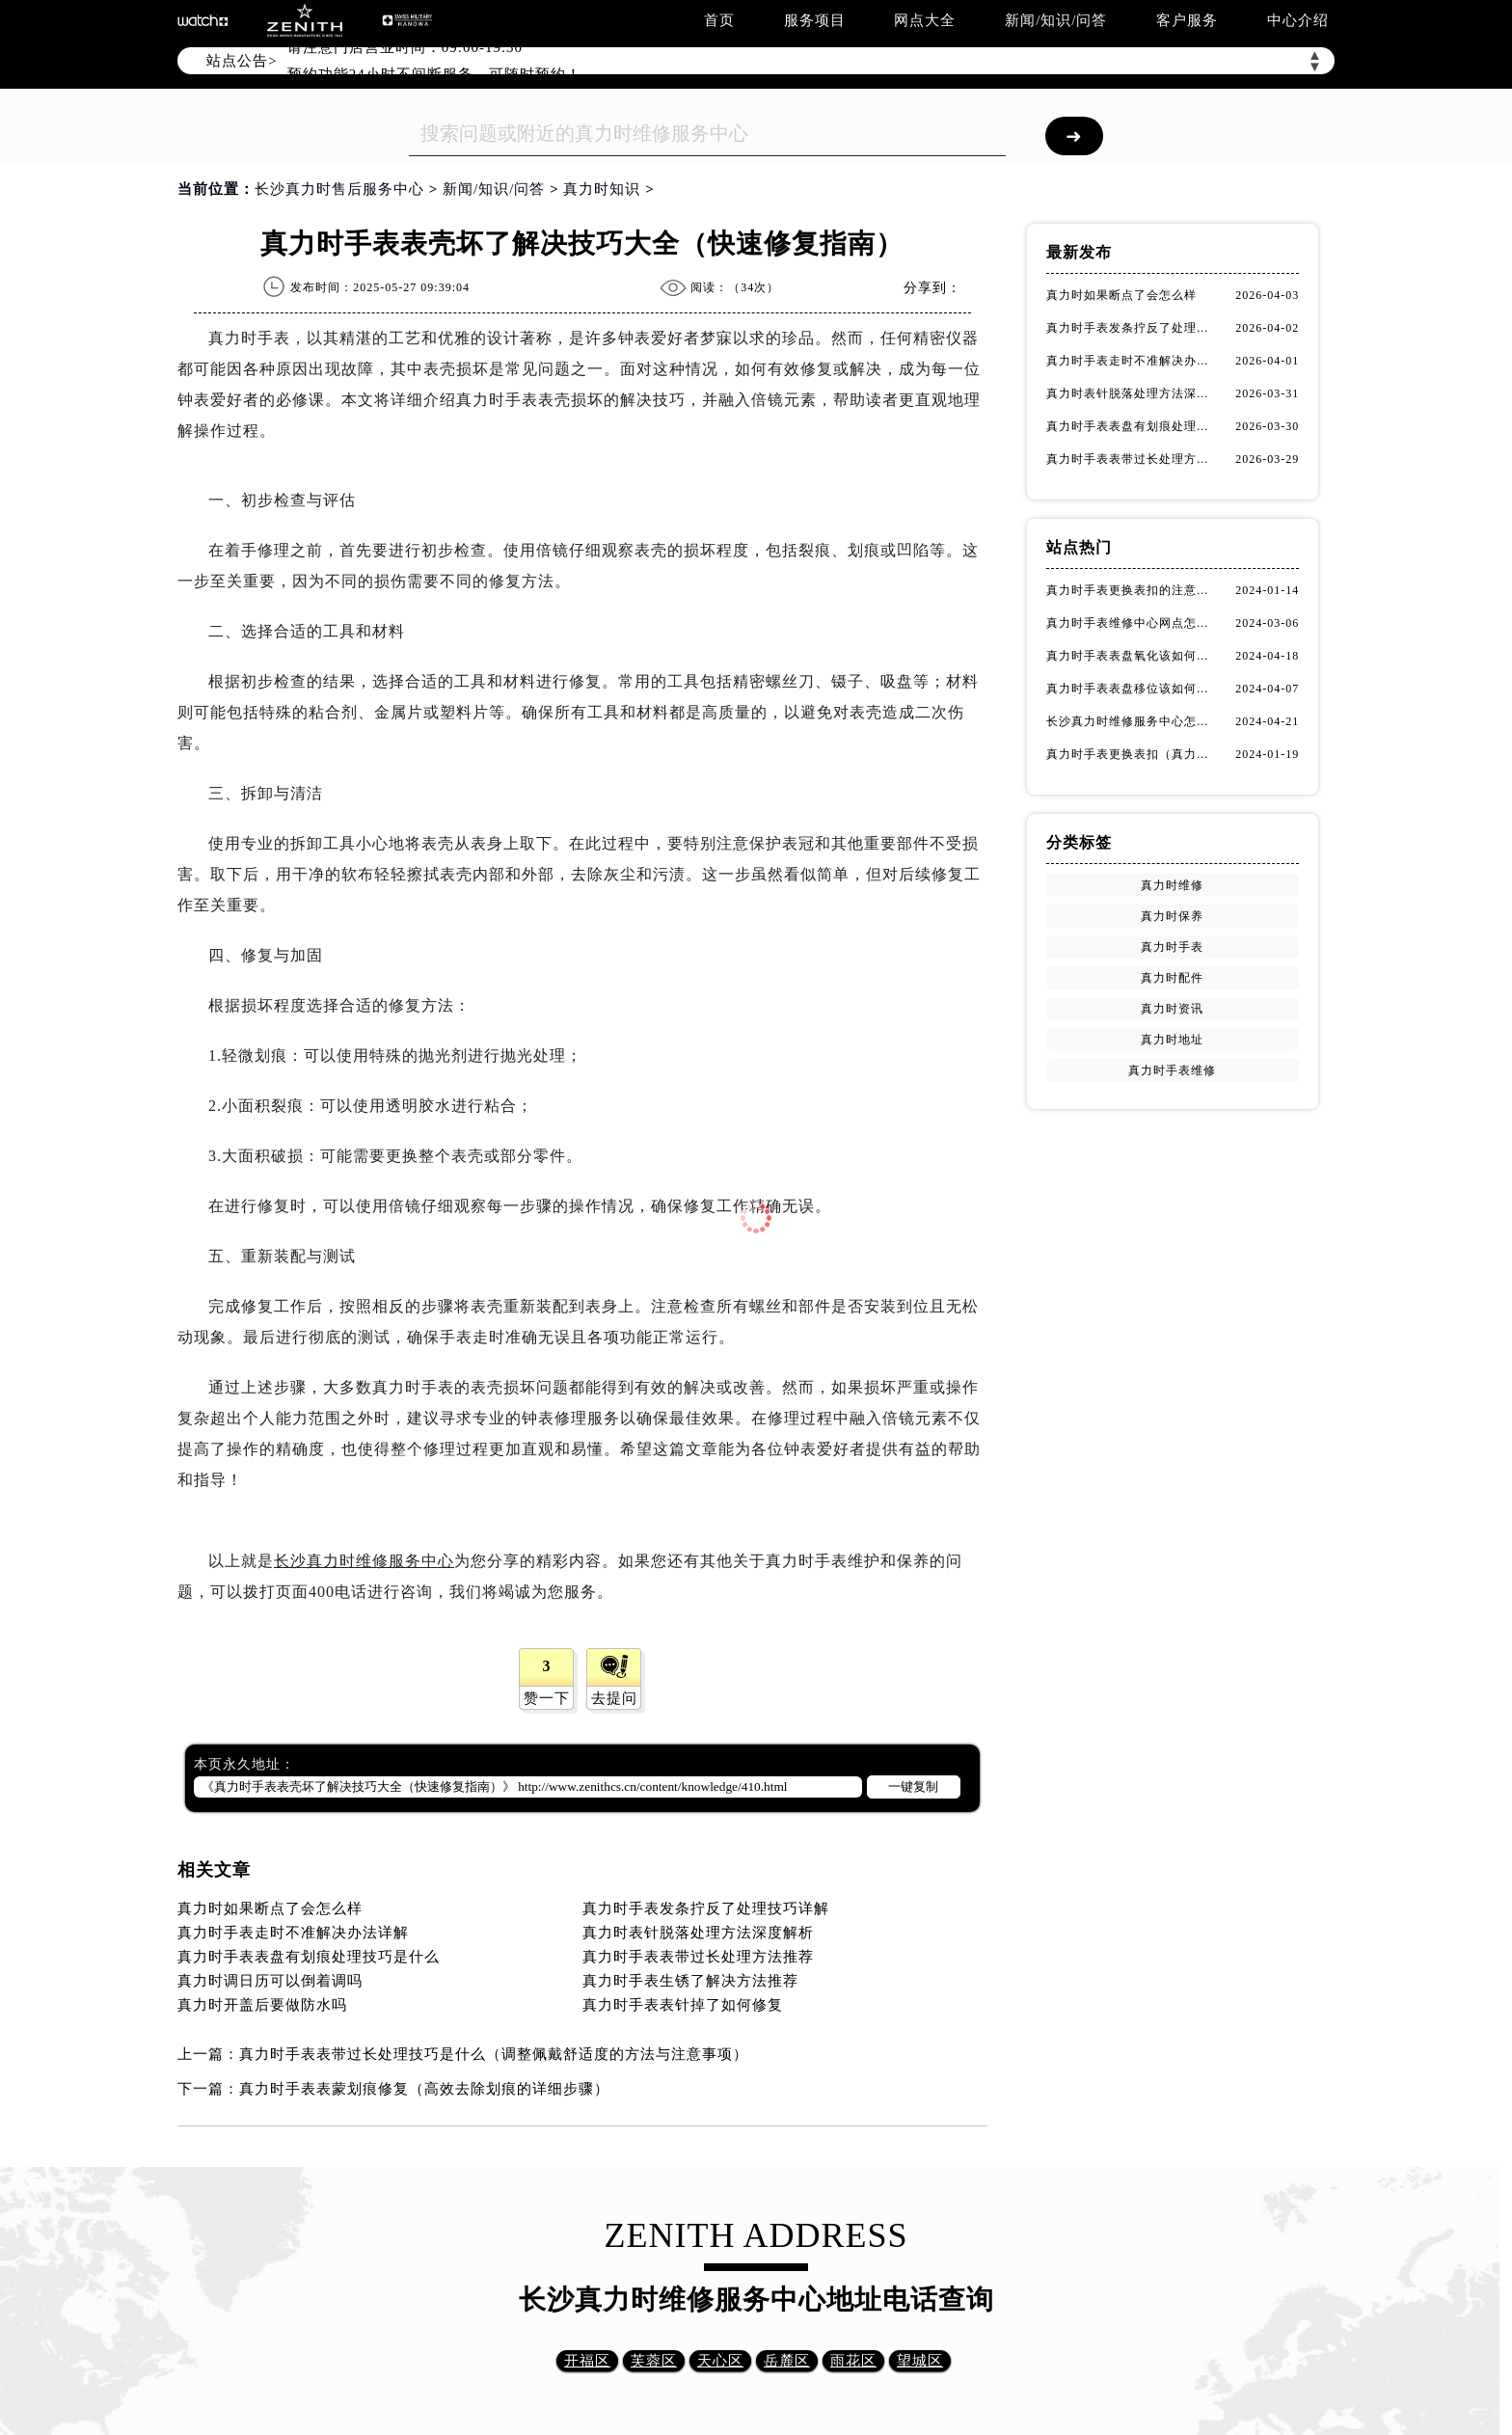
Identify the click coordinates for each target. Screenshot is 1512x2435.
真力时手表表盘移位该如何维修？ (1132, 688)
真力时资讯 (1172, 1008)
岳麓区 (787, 2360)
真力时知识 (601, 189)
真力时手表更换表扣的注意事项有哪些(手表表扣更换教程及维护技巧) (1132, 590)
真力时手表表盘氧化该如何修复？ (1132, 656)
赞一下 (547, 1698)
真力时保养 (1172, 916)
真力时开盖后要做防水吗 (262, 2005)
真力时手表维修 (1172, 1070)
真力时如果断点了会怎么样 (270, 1908)
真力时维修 (1172, 885)
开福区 (587, 2360)
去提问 (614, 1698)
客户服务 (1187, 20)
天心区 (720, 2360)
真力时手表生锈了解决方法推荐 (690, 1981)
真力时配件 (1172, 978)
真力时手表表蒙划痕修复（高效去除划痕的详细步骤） (424, 2089)
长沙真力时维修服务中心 (364, 1561)
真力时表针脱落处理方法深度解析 (698, 1932)
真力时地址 (1172, 1039)
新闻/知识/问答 (1056, 20)
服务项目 (815, 20)
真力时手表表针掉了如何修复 (682, 2005)
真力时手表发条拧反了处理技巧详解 (705, 1908)
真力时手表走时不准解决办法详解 (293, 1932)
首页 (719, 20)
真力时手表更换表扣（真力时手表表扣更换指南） (1132, 754)
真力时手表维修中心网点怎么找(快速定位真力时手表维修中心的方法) (1132, 623)
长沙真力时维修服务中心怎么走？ (1132, 721)
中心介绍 (1298, 20)
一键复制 (913, 1786)
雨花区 (853, 2360)
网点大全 (925, 20)
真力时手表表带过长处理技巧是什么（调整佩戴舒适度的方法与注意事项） (493, 2054)
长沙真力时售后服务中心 (339, 189)
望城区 (920, 2360)
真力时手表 (1172, 947)
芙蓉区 (654, 2360)
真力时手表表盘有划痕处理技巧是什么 (308, 1956)
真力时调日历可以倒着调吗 (270, 1981)
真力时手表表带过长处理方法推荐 (698, 1956)
